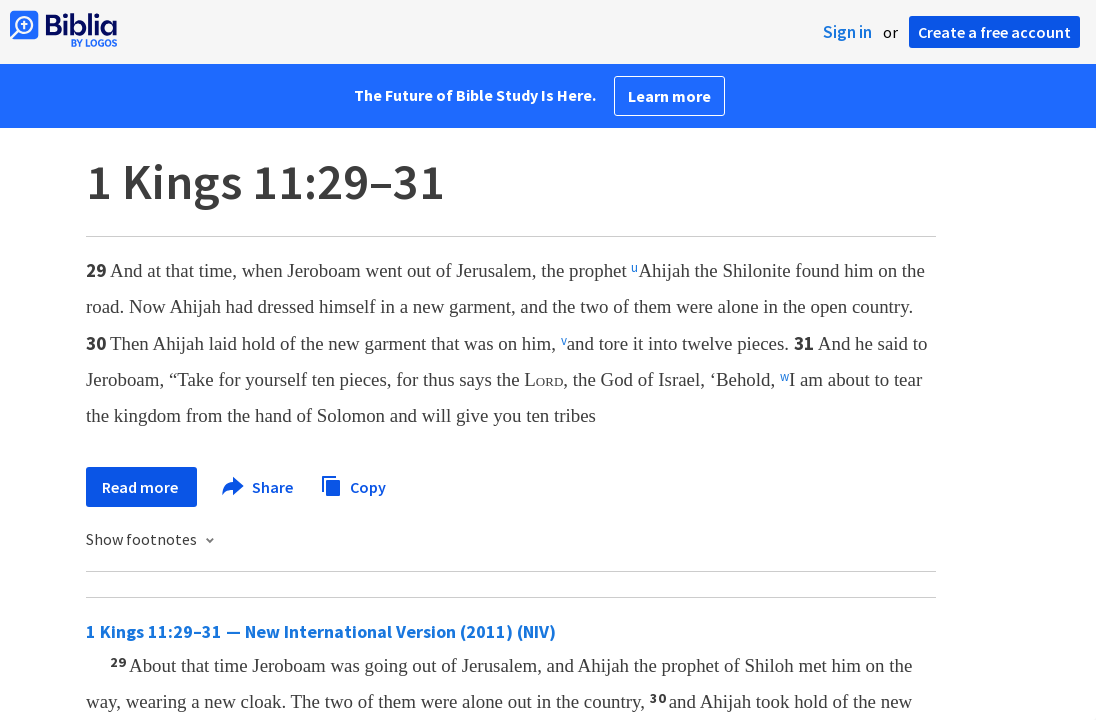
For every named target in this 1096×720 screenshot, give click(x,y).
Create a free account (994, 32)
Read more (141, 487)
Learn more (669, 96)
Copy (353, 484)
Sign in (847, 32)
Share (258, 487)
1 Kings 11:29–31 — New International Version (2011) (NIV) (321, 631)
